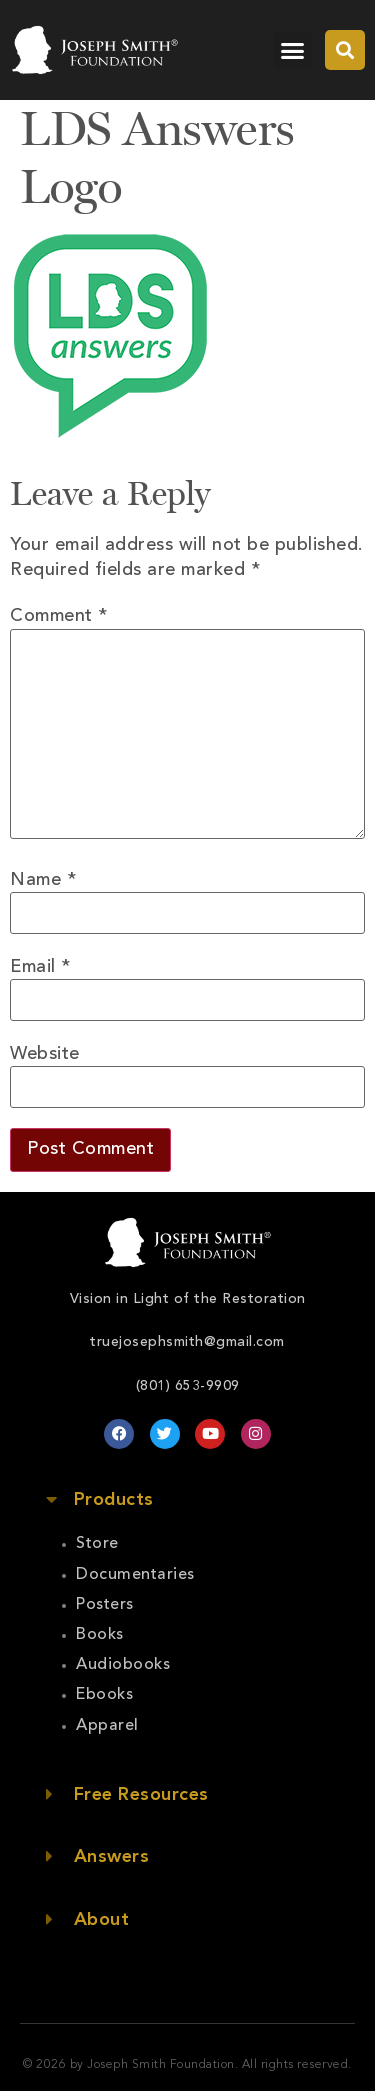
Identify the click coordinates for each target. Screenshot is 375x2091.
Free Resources (141, 1795)
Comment (59, 616)
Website (45, 1054)
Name (43, 880)
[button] (293, 50)
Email (40, 967)
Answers (112, 1857)
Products (114, 1500)
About (102, 1920)
